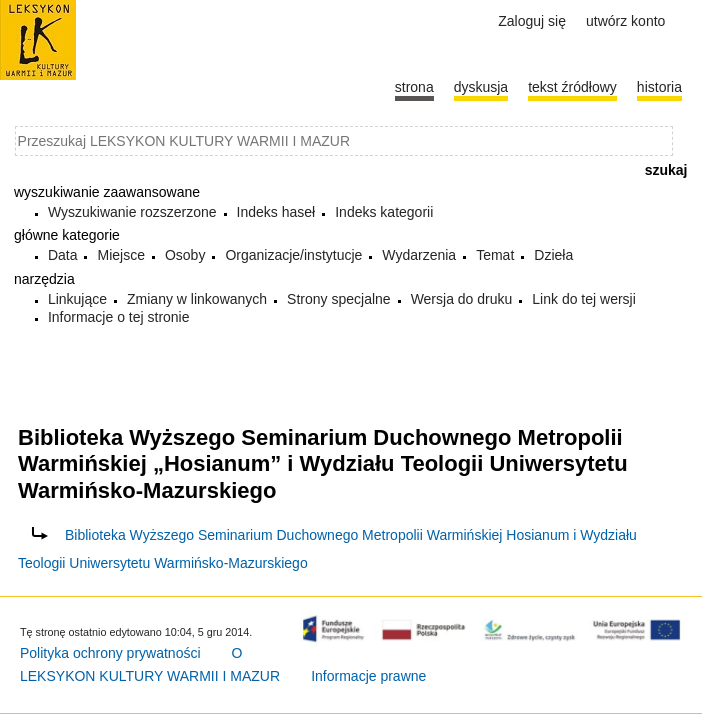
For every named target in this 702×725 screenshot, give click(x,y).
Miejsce (120, 255)
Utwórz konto (625, 21)
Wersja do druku (462, 299)
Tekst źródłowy (572, 87)
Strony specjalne (339, 299)
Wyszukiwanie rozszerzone (132, 212)
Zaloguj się (532, 21)
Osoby (185, 255)
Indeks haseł (276, 212)
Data (63, 255)
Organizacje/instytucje (293, 255)
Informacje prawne (368, 676)
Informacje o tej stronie (119, 317)
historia (659, 87)
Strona (414, 87)
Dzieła (553, 255)
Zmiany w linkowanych (197, 299)
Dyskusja (481, 87)
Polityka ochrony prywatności (110, 653)
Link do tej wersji (584, 299)
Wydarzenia (419, 255)
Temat (495, 255)
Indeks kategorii (384, 212)
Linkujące (77, 299)
